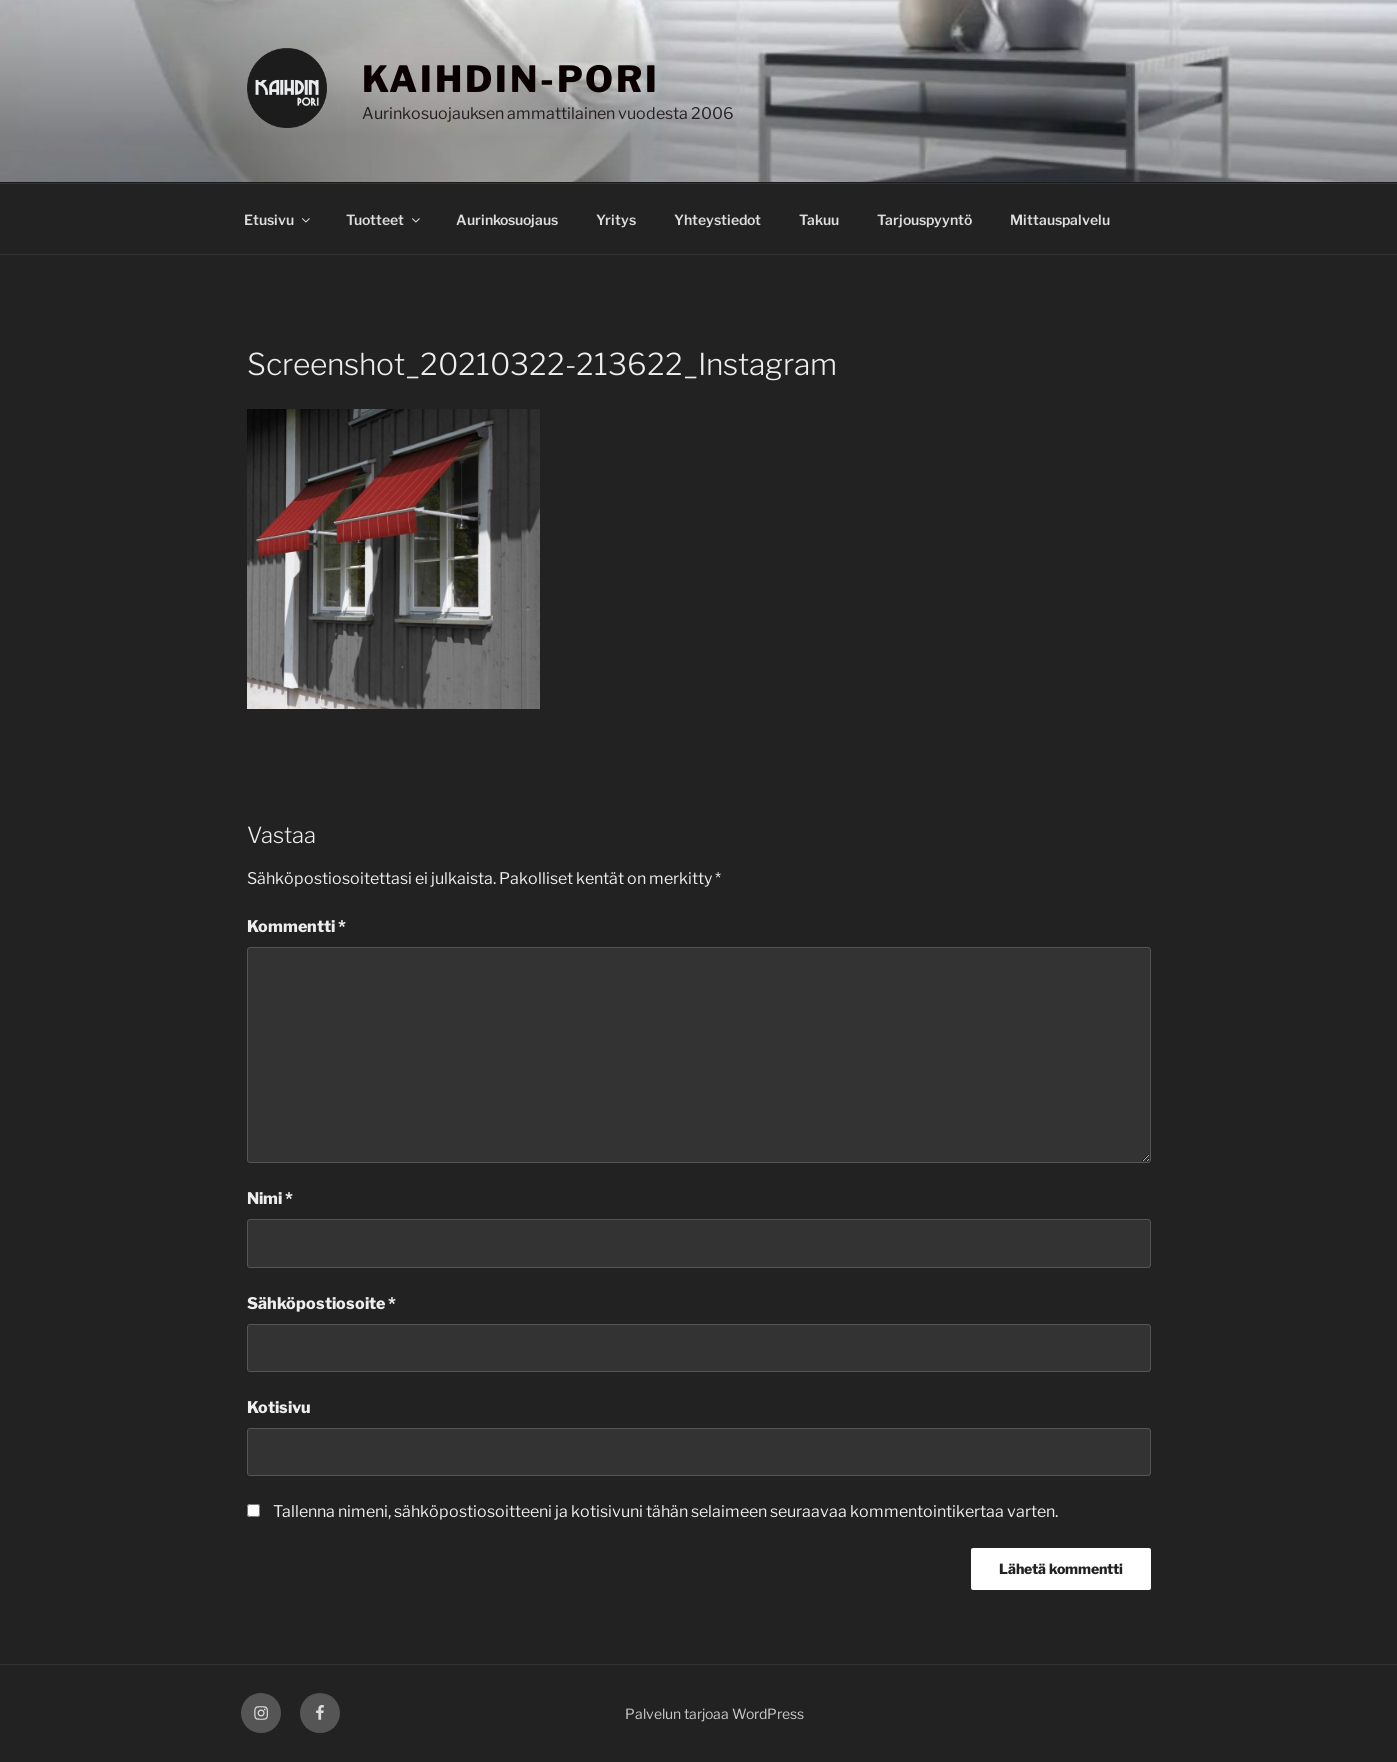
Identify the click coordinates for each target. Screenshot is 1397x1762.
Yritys (616, 219)
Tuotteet (384, 219)
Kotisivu (279, 1407)
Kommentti (296, 926)
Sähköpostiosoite (321, 1303)
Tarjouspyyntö (924, 219)
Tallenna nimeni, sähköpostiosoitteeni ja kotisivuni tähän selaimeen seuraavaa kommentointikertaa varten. (665, 1511)
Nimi (270, 1198)
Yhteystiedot (717, 219)
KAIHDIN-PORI (511, 79)
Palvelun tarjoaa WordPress (714, 1713)
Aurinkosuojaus (507, 219)
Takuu (819, 219)
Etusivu (278, 219)
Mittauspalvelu (1060, 219)
